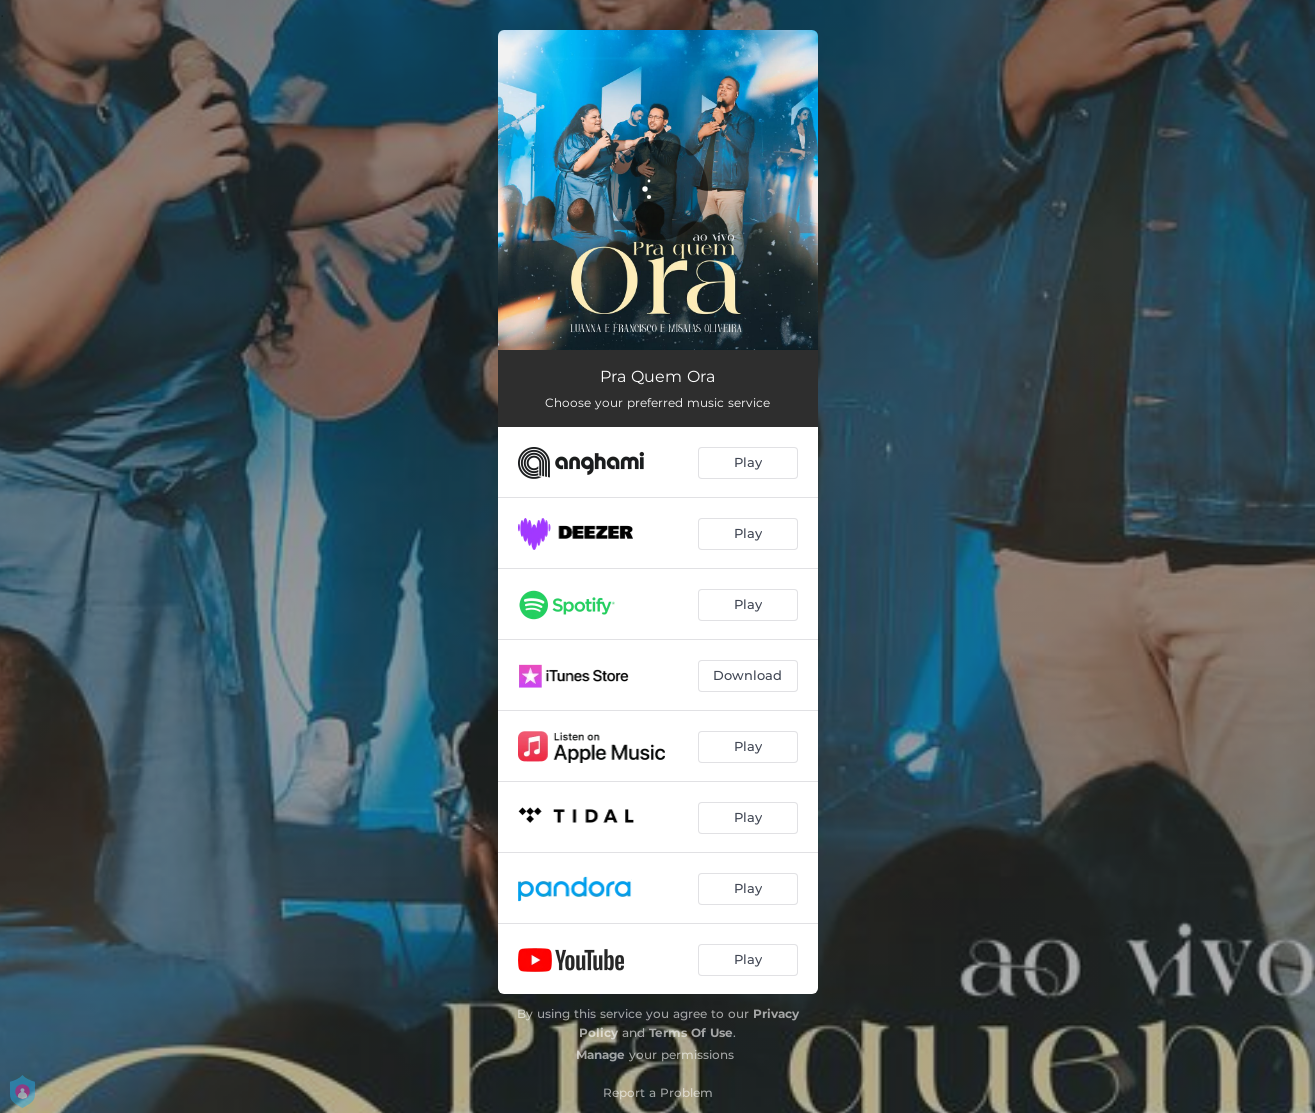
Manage (600, 1054)
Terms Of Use (691, 1032)
